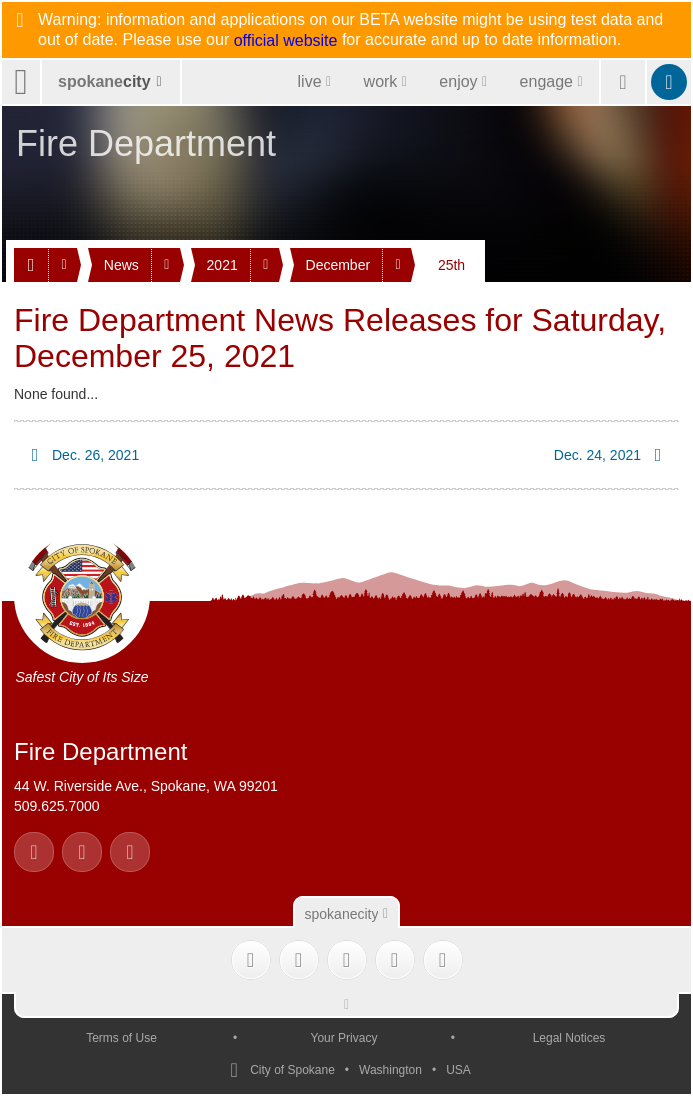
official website (286, 41)
